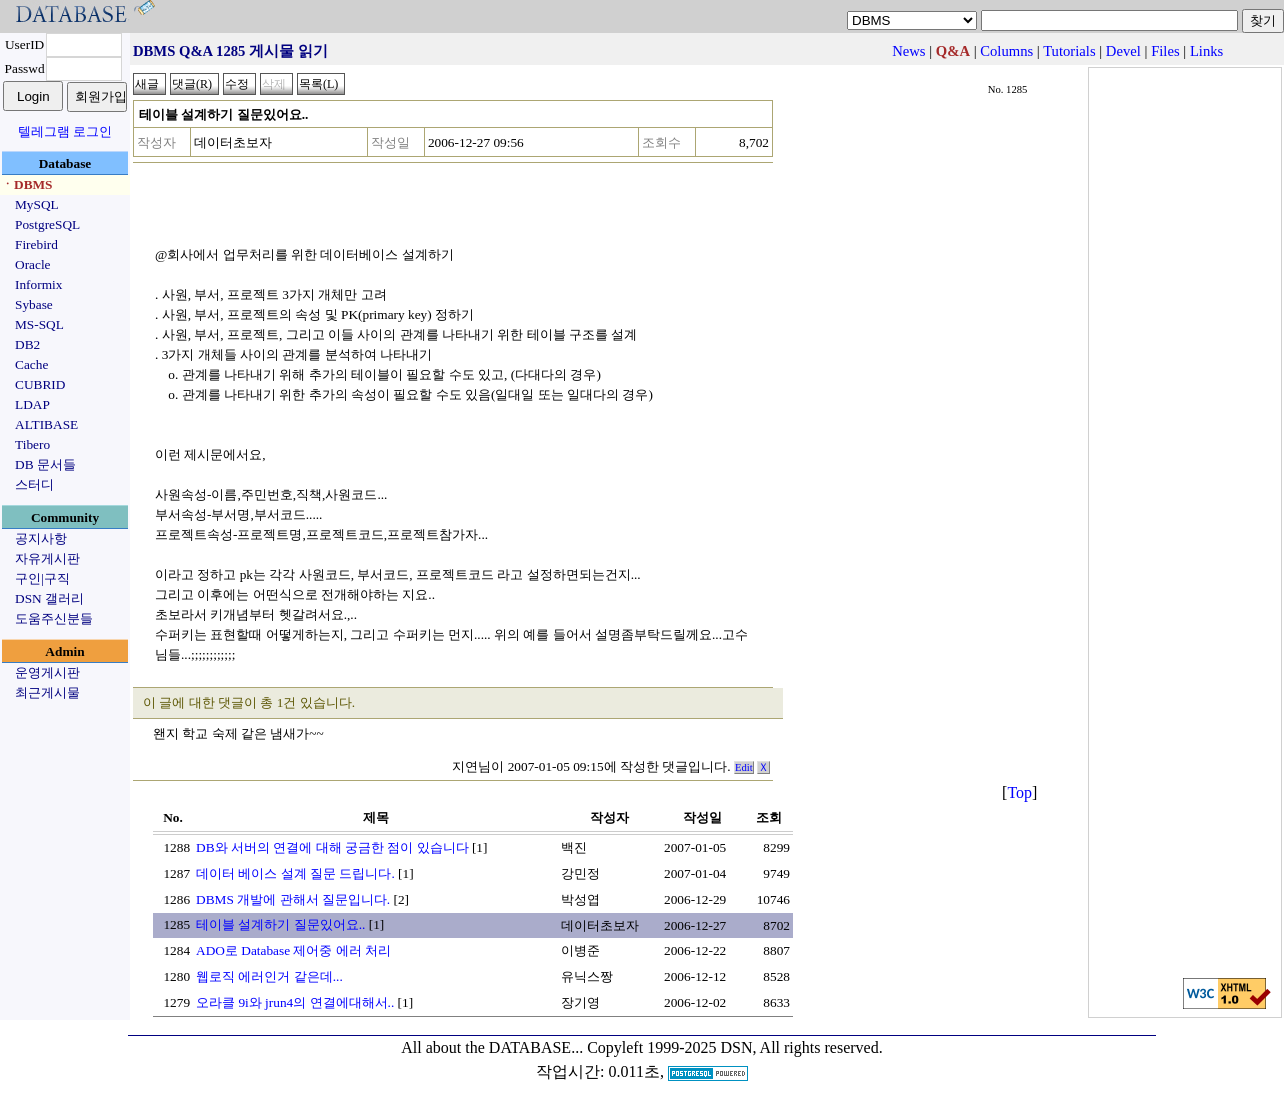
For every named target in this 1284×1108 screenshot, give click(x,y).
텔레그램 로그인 (65, 131)
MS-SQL (39, 324)
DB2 (27, 344)
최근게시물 (47, 692)
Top (1019, 792)
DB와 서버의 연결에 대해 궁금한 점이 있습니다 (332, 847)
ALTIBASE (46, 424)
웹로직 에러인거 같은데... (269, 976)
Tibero (32, 444)
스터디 (34, 484)
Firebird (36, 244)
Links (1206, 51)
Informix (38, 284)
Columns (1006, 51)
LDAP (32, 404)
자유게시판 (47, 558)
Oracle (33, 264)
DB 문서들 (45, 464)
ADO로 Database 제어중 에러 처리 (293, 950)
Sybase (34, 304)
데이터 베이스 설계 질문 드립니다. (295, 873)
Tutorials (1069, 51)
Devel (1123, 51)
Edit (744, 767)
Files (1165, 51)
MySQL (37, 204)
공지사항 (41, 538)
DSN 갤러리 (49, 598)
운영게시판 (47, 672)
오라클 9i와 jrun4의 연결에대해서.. (295, 1002)
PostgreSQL (47, 224)
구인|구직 (42, 578)
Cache (31, 364)
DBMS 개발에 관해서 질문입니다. (293, 899)
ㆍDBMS (27, 184)
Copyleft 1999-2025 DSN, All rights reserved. (735, 1047)
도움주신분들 (54, 618)
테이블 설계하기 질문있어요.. (280, 924)
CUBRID (40, 384)
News (908, 51)
